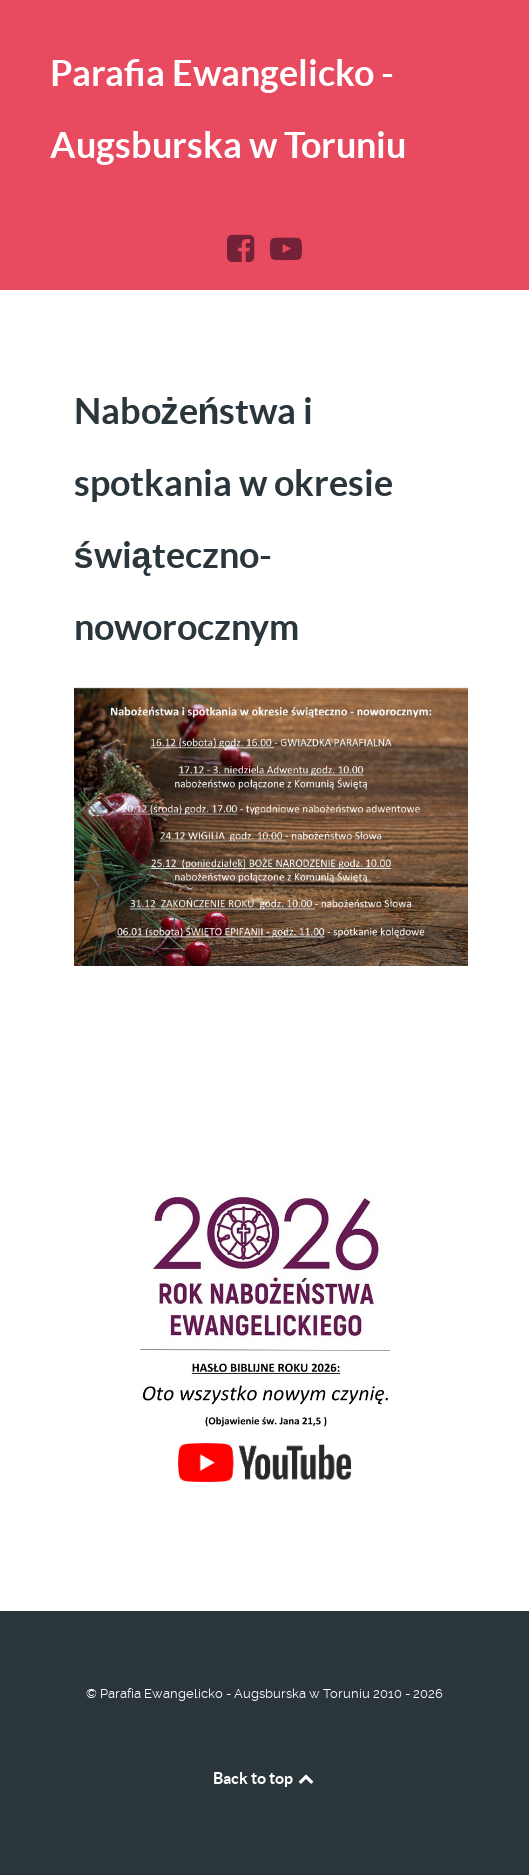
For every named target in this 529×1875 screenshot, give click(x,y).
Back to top (265, 1778)
